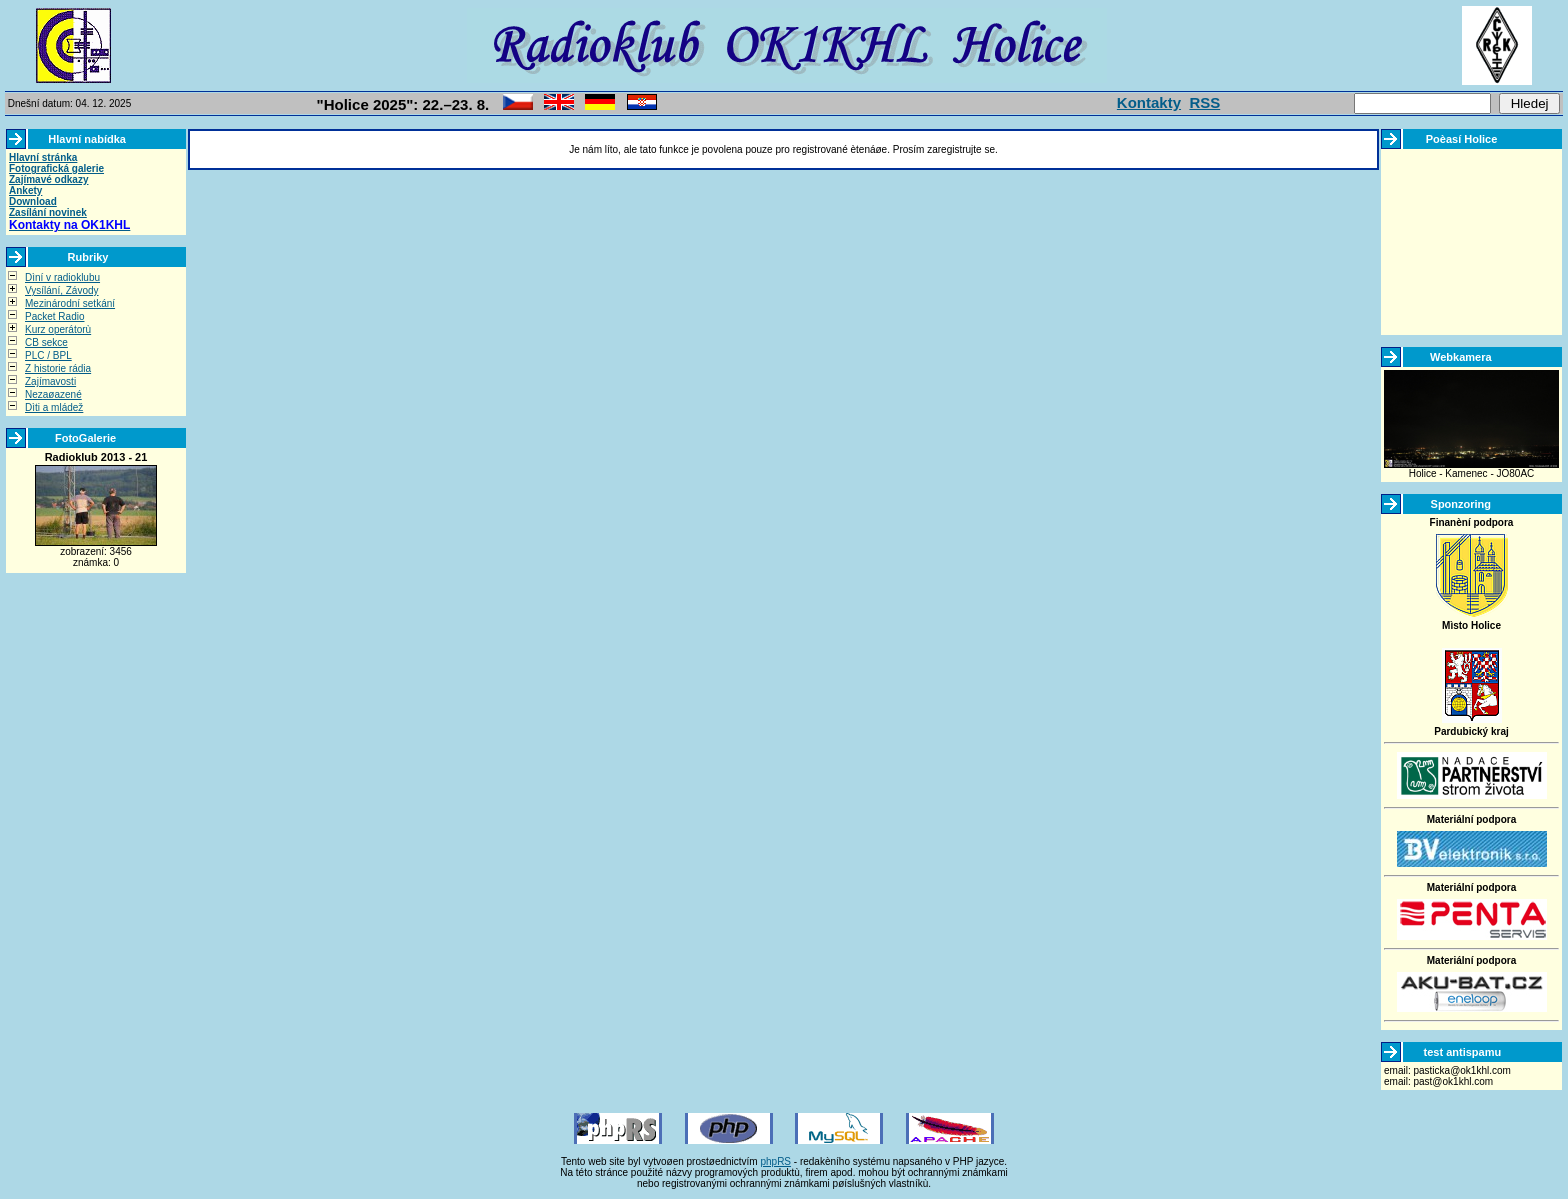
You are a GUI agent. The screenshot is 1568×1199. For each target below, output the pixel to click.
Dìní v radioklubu (62, 277)
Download (33, 201)
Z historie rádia (58, 368)
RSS (1204, 102)
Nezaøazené (53, 394)
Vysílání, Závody (62, 290)
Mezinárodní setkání (70, 303)
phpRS (775, 1161)
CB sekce (46, 342)
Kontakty (1149, 102)
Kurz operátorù (58, 329)
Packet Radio (54, 316)
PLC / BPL (48, 355)
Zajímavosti (50, 381)
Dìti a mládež (54, 407)
